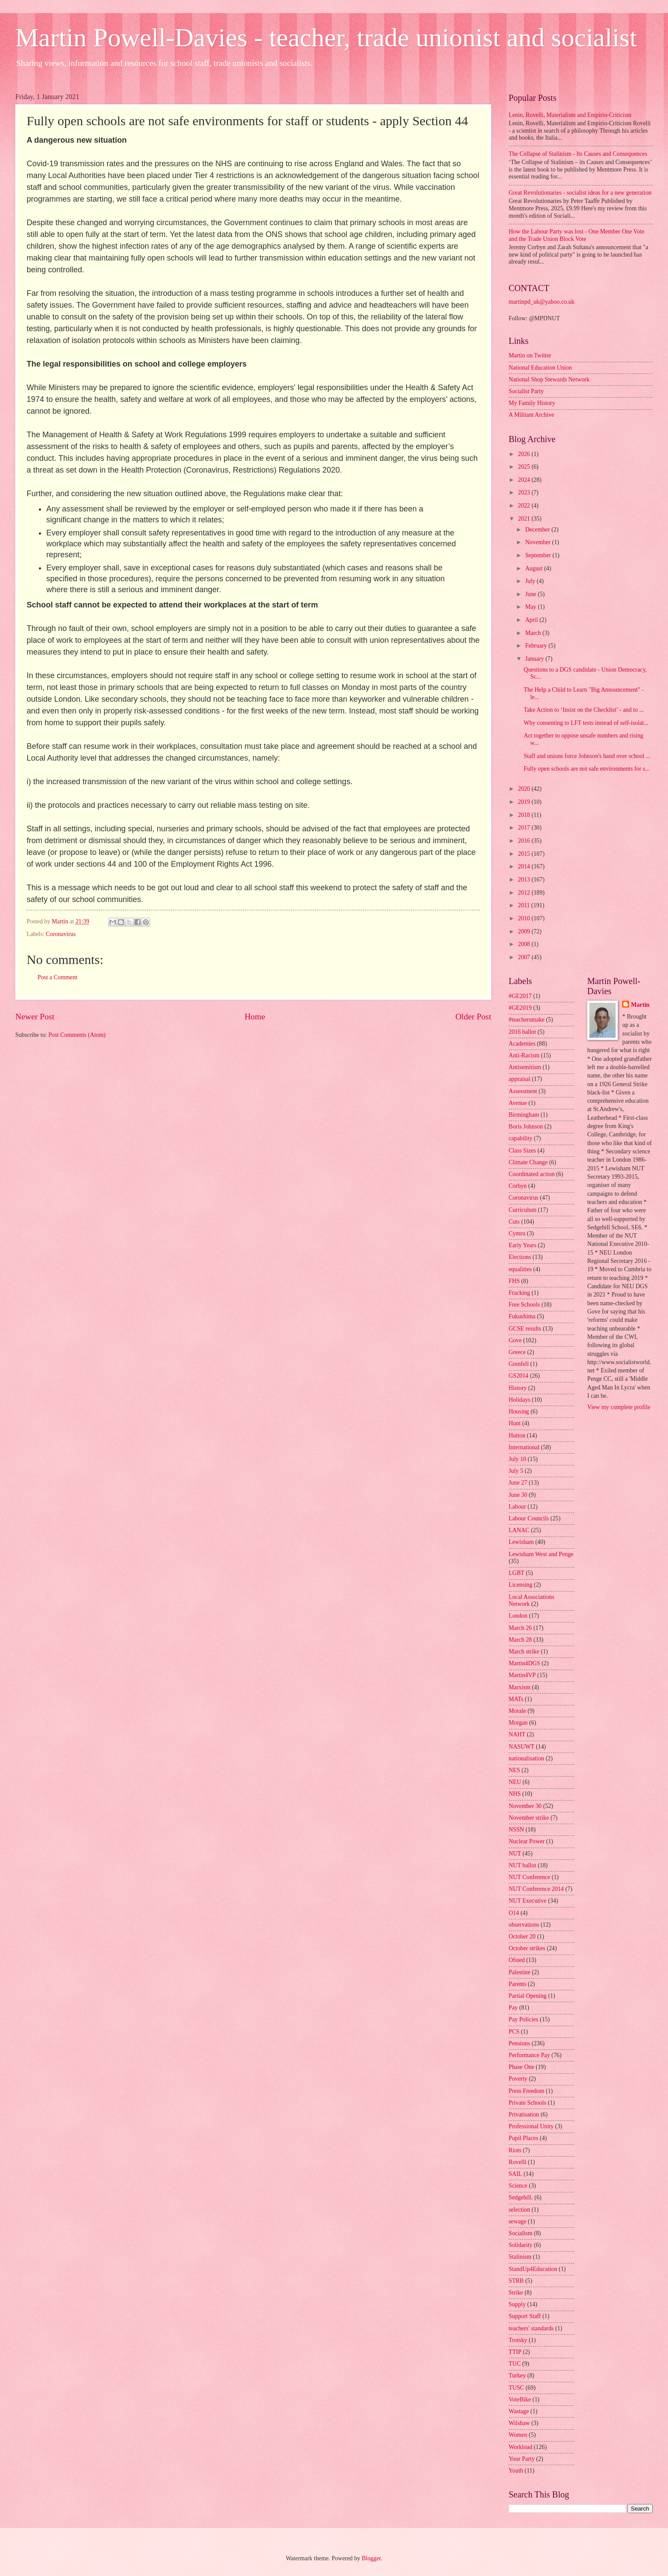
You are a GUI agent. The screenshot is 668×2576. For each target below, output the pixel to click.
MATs (516, 1699)
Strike (516, 2292)
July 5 (516, 1471)
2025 (524, 466)
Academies (522, 1043)
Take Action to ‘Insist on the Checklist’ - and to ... (583, 710)
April (532, 620)
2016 (524, 840)
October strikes (527, 1948)
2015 (524, 854)
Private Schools (527, 2102)
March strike (524, 1651)
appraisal (519, 1079)
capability (520, 1138)
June (531, 594)
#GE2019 (520, 1008)
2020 (524, 788)
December (538, 529)
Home (254, 1016)
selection (519, 2209)
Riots (515, 2150)
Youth (516, 2470)
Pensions (519, 2043)
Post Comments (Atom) (77, 1035)
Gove (515, 1340)
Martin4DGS (524, 1663)
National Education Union (540, 367)
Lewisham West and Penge (541, 1554)
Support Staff (525, 2316)
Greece (517, 1352)
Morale (517, 1711)
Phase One (521, 2067)
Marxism (519, 1687)
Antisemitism (525, 1067)
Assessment (523, 1091)
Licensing (520, 1584)
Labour (517, 1506)
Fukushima (522, 1316)
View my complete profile (618, 1407)
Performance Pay (529, 2055)
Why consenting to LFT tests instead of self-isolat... (585, 723)
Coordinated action (531, 1174)
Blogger (371, 2558)
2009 (524, 931)
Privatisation (524, 2114)
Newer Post (35, 1016)
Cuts (514, 1221)
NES (514, 1770)
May (531, 607)
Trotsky (518, 2340)
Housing (519, 1411)
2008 (524, 944)
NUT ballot (522, 1865)
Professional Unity (531, 2126)
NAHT (517, 1734)
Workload (520, 2447)
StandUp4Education (533, 2269)
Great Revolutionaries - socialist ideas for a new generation (580, 192)
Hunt (515, 1423)
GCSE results (525, 1328)
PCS (514, 2031)
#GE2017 (520, 996)
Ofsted (517, 1960)
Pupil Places (523, 2138)
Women (518, 2435)
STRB (516, 2281)
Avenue (518, 1103)
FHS (514, 1281)
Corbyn (518, 1186)
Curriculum (523, 1210)
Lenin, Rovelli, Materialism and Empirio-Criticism (570, 115)
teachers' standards (531, 2328)
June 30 (518, 1495)
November (538, 542)
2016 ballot (522, 1032)
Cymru (517, 1233)
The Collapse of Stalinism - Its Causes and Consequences (578, 154)
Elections (520, 1257)
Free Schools (524, 1304)
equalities (520, 1269)
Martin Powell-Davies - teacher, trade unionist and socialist (326, 37)
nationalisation (526, 1758)
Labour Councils (529, 1518)
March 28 (520, 1639)
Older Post (473, 1016)
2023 (524, 492)
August (534, 568)
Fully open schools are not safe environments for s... (586, 768)
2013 (524, 879)
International (524, 1447)
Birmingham (524, 1114)
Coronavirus (61, 934)
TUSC (516, 2387)
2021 (524, 518)
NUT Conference (529, 1877)
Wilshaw (519, 2423)
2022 (524, 505)
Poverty (518, 2078)
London (518, 1615)
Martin (640, 1005)
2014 (524, 866)
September (538, 555)
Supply (517, 2304)
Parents (518, 1984)
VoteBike (520, 2399)
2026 (524, 454)
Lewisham (521, 1542)
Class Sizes (522, 1150)
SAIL (515, 2174)
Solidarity (520, 2245)
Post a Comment (57, 977)
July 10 (517, 1459)
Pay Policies (523, 2019)
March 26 (520, 1628)
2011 (524, 905)
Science (518, 2185)
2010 (524, 918)
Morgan (518, 1722)
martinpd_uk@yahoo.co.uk (542, 301)
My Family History (532, 403)
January (535, 658)
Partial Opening (528, 1996)
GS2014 (518, 1375)
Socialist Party (526, 391)
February (536, 645)
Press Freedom (526, 2091)
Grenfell (519, 1364)
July (531, 581)
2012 (524, 892)
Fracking (519, 1293)
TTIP (515, 2352)
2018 (524, 815)
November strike (529, 1818)
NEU (515, 1782)
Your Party (522, 2459)
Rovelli (518, 2162)
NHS (515, 1794)
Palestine (519, 1972)
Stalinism (520, 2257)
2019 (524, 802)
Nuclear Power (526, 1841)
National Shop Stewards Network (549, 379)
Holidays (519, 1399)
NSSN (516, 1829)
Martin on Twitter (530, 355)
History (518, 1388)
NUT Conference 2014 (536, 1889)
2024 (524, 480)
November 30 (525, 1806)
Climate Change (528, 1162)
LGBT (516, 1573)
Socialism (520, 2233)
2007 (524, 957)
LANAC (519, 1530)
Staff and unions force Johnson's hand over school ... (586, 756)
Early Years (523, 1245)
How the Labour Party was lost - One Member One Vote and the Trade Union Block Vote (576, 235)
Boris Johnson (526, 1126)
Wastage (519, 2411)
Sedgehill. (521, 2197)
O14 (514, 1913)
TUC (515, 2363)
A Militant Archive (531, 415)
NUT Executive (528, 1900)
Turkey (517, 2375)
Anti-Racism (524, 1055)
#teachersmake (526, 1019)
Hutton (517, 1435)
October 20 (522, 1936)
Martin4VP (522, 1675)
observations (524, 1924)
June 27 (518, 1482)
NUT (515, 1853)
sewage (518, 2221)
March (533, 633)
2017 (524, 827)
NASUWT (521, 1746)
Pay (513, 2007)
